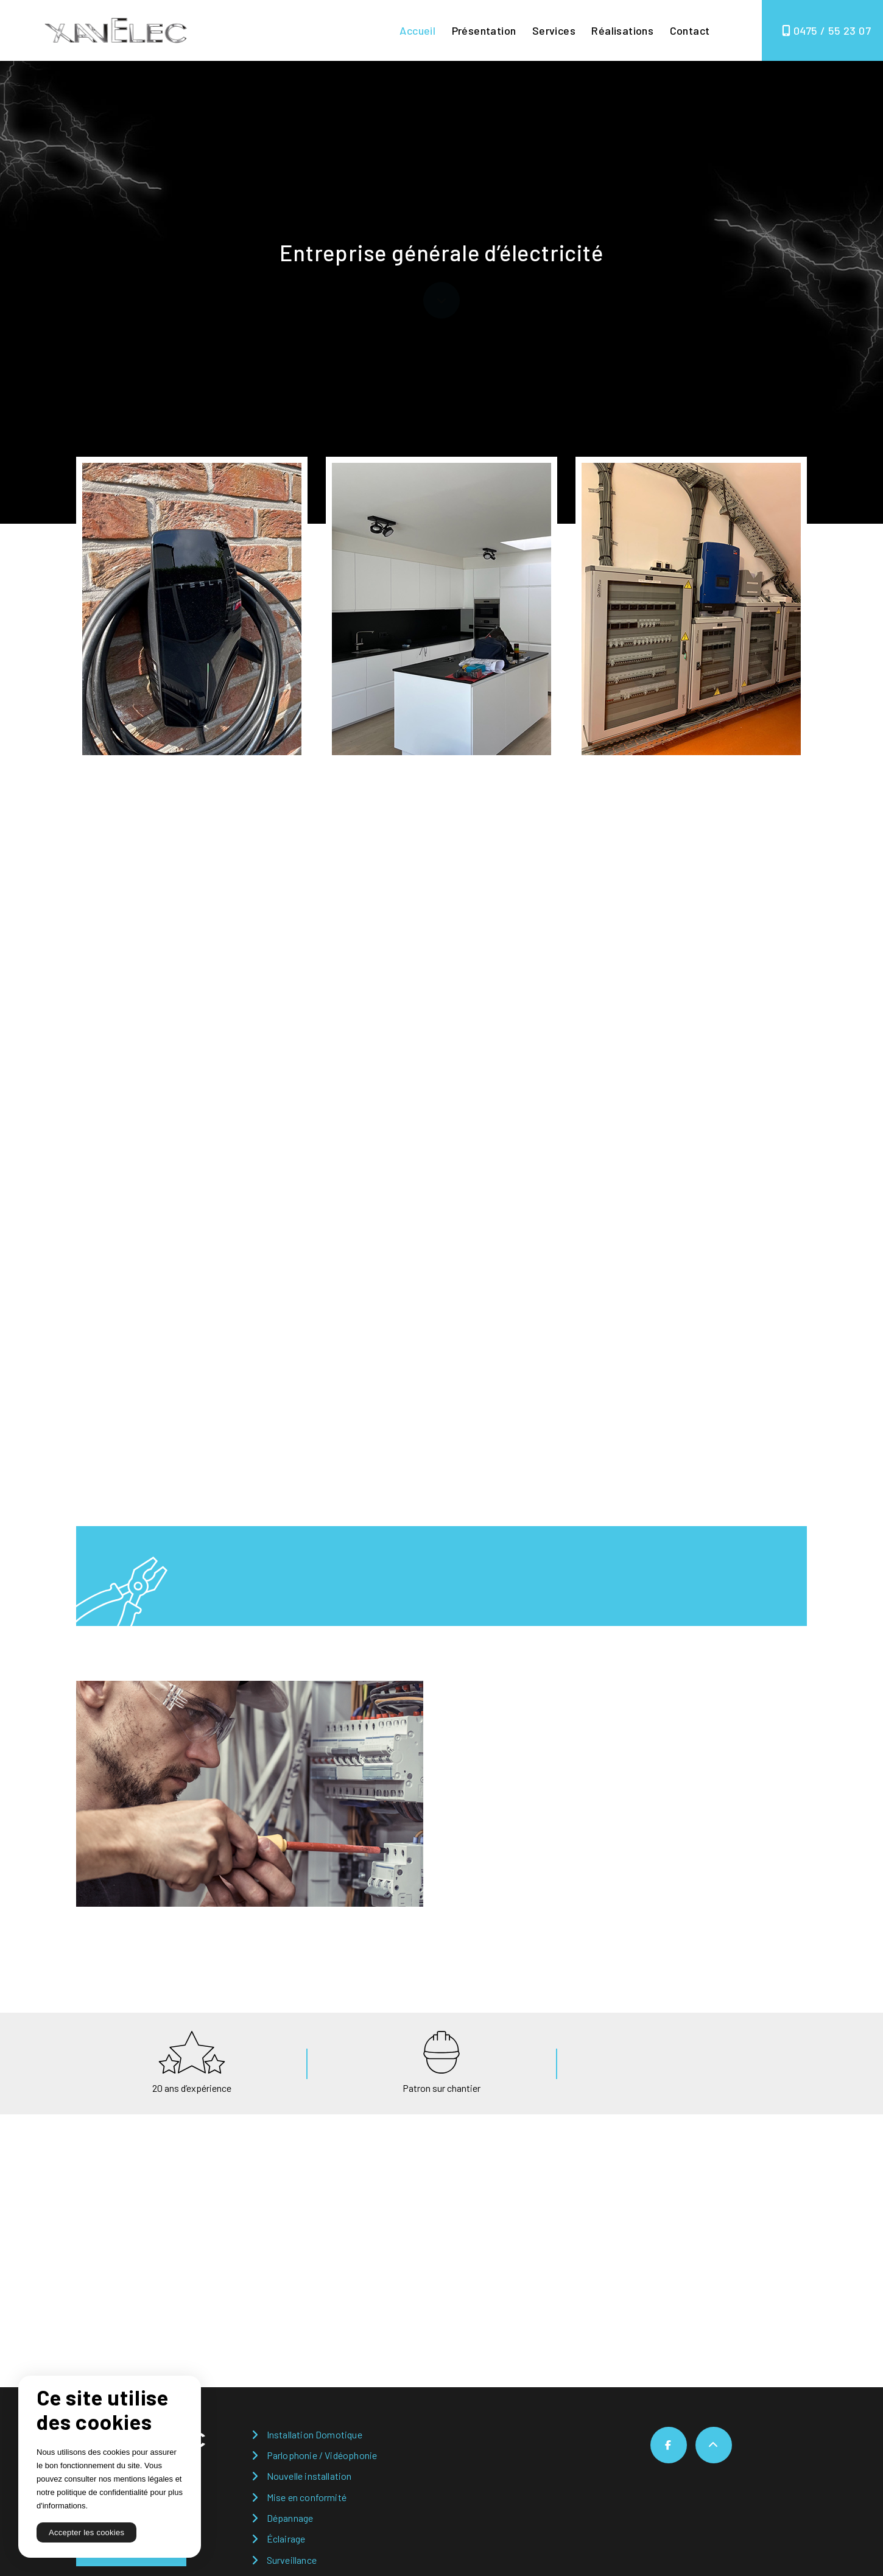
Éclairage (286, 2538)
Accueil (417, 30)
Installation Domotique (314, 2434)
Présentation (484, 30)
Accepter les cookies (86, 2532)
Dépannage (290, 2518)
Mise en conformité (307, 2497)
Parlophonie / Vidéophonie (322, 2455)
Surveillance (292, 2560)
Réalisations (622, 30)
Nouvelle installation (309, 2476)
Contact (690, 30)
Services (553, 30)
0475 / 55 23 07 (826, 30)
